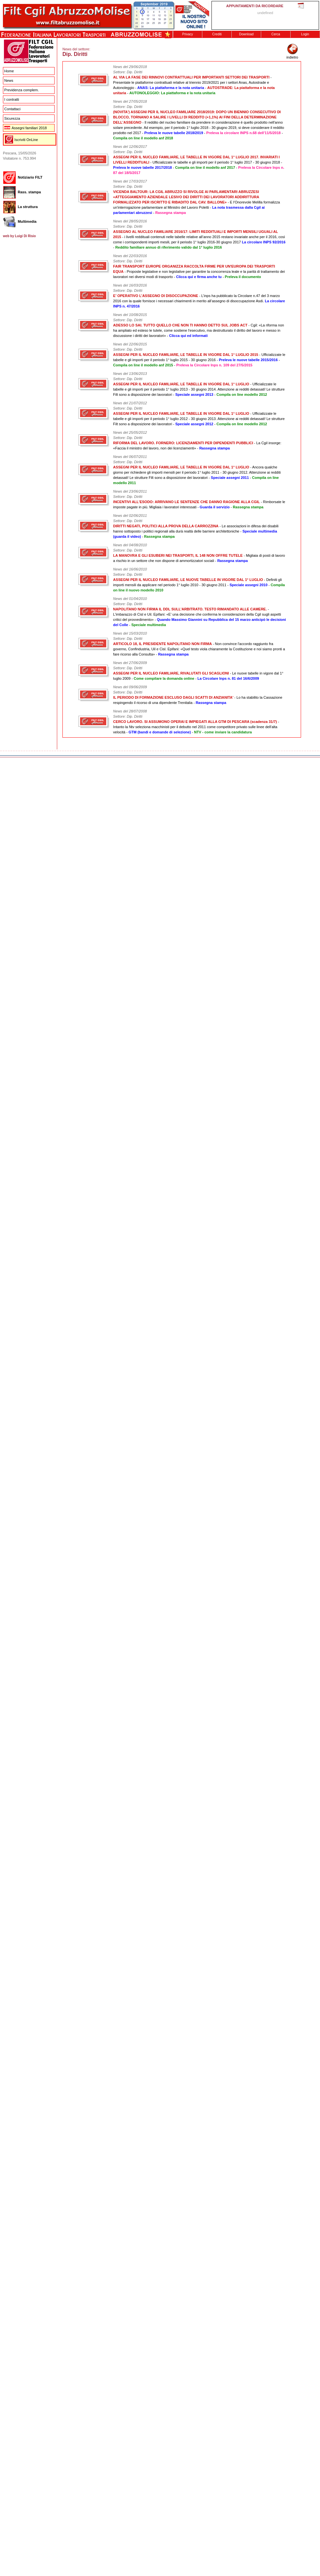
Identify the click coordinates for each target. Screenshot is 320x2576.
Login (305, 34)
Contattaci (12, 109)
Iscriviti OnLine (26, 140)
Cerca (275, 34)
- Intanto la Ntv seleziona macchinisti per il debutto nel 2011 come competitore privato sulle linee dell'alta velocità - (196, 727)
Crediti (217, 34)
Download (246, 34)
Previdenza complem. (21, 90)
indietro (292, 55)
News (8, 80)
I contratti (11, 99)
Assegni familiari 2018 (25, 128)
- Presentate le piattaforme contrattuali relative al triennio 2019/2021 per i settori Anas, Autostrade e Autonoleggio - (192, 82)
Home (9, 71)
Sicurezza (12, 118)
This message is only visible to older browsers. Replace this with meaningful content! (265, 15)
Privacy (187, 34)
